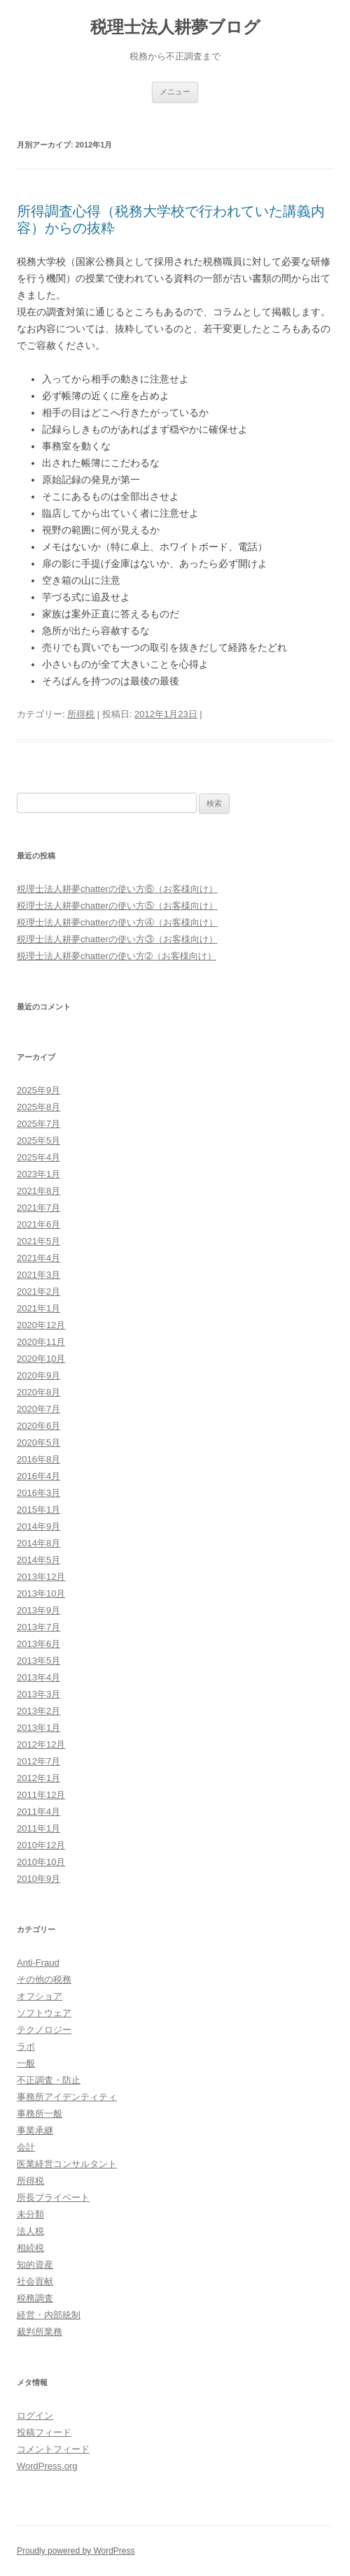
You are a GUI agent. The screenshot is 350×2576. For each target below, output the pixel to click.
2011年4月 (38, 1811)
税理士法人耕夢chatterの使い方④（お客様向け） (117, 922)
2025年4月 (38, 1157)
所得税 (80, 714)
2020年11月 (41, 1342)
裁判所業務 (39, 2331)
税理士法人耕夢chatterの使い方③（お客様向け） (117, 939)
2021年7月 (38, 1207)
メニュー (175, 91)
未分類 (30, 2214)
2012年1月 (38, 1778)
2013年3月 (38, 1694)
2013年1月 (38, 1727)
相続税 (30, 2248)
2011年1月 (38, 1828)
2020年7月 (38, 1409)
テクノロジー (44, 2029)
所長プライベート (53, 2197)
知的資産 (35, 2264)
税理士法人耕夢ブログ (175, 26)
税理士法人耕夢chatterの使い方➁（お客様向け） (116, 956)
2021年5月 (38, 1241)
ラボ (26, 2046)
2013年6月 (38, 1644)
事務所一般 (39, 2113)
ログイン (35, 2415)
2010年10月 (41, 1862)
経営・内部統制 (48, 2315)
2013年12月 (41, 1576)
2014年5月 (38, 1560)
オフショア (39, 1996)
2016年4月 (38, 1476)
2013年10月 (41, 1593)
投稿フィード (44, 2432)
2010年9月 (38, 1878)
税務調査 (35, 2298)
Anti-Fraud (38, 1962)
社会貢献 (35, 2281)
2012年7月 (38, 1761)
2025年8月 (38, 1107)
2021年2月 (38, 1291)
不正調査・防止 (48, 2080)
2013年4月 (38, 1677)
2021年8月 (38, 1191)
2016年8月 (38, 1459)
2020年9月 (38, 1375)
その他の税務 (44, 1979)
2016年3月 (38, 1493)
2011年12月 (41, 1795)
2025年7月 (38, 1123)
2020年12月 (41, 1325)
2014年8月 (38, 1543)
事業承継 (35, 2130)
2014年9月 (38, 1526)
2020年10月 (41, 1358)
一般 (26, 2063)
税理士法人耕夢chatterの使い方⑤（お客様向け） (117, 905)
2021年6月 (38, 1224)
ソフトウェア (44, 2013)
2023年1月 (38, 1174)
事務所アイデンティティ (67, 2097)
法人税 (30, 2231)
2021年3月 (38, 1274)
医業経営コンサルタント (67, 2164)
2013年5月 (38, 1660)
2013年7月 (38, 1627)
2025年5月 (38, 1140)
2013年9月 (38, 1610)
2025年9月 (38, 1090)
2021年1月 (38, 1308)
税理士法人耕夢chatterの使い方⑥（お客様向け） (117, 889)
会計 (26, 2147)
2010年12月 (41, 1845)
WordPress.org (47, 2466)
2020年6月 (38, 1425)
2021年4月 (38, 1258)
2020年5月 (38, 1442)
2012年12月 (41, 1744)
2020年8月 (38, 1392)
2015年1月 (38, 1509)
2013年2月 (38, 1711)
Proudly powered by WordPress (76, 2551)
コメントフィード (53, 2449)
